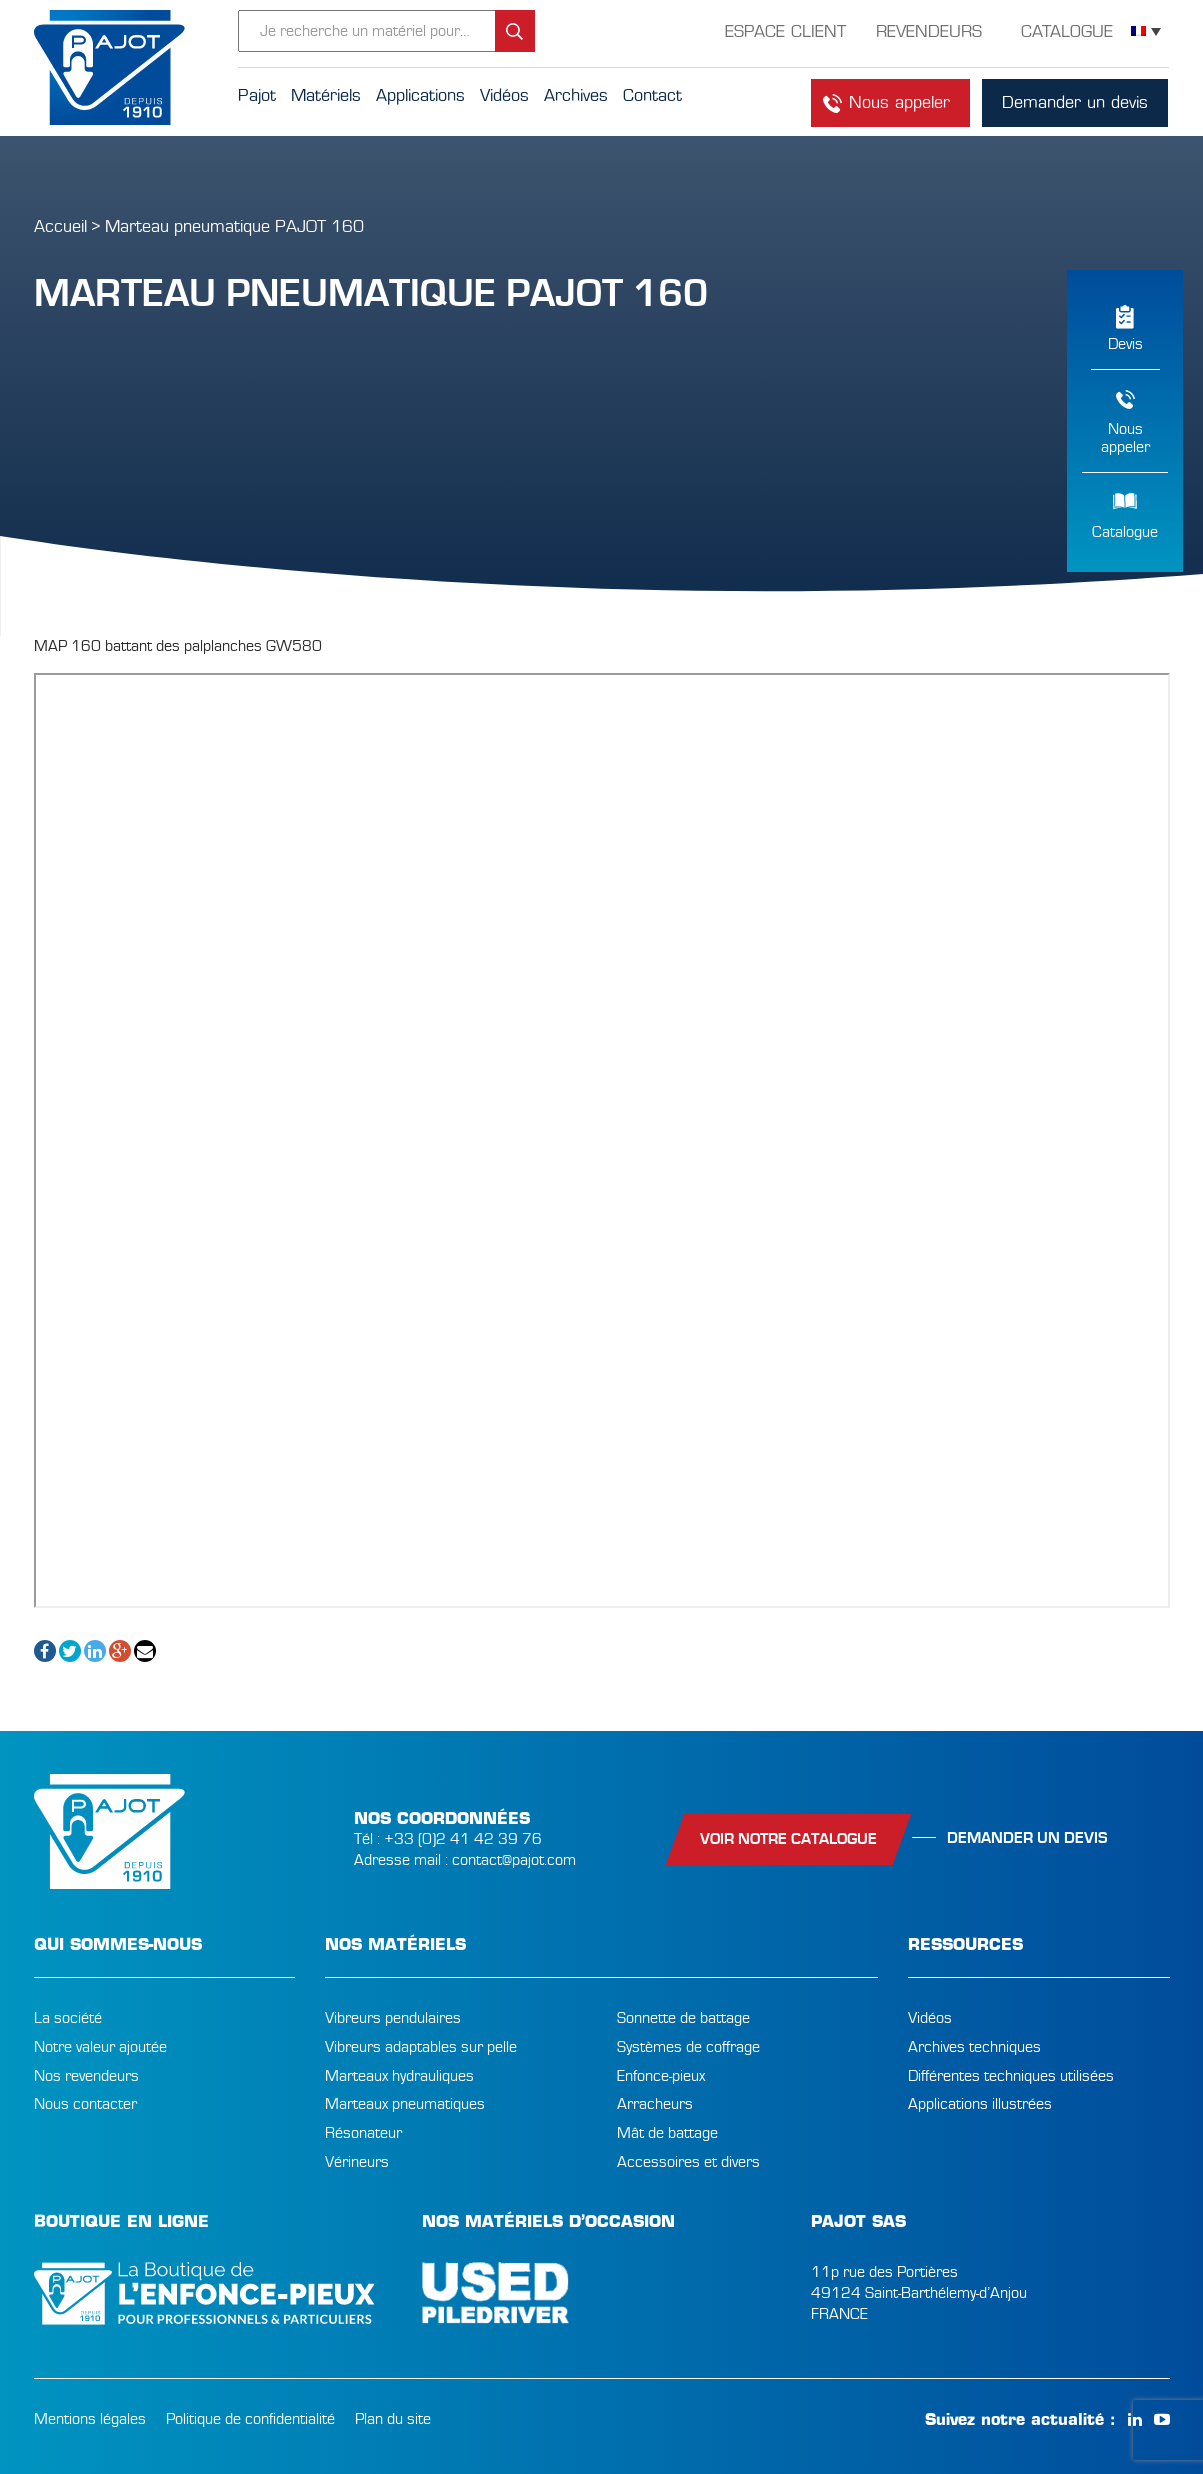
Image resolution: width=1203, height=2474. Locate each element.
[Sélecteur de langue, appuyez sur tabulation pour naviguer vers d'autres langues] (1146, 31)
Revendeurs (929, 31)
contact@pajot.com (514, 1860)
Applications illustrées (980, 2104)
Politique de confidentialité (250, 2419)
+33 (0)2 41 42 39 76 (463, 1839)
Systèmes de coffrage (688, 2047)
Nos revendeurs (86, 2076)
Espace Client (785, 31)
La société (68, 2018)
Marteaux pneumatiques (405, 2104)
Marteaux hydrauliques (399, 2076)
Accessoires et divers (688, 2162)
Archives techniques (974, 2047)
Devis (1125, 344)
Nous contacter (85, 2104)
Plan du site (393, 2419)
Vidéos (930, 2018)
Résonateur (363, 2133)
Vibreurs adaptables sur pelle (421, 2047)
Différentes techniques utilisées (1011, 2076)
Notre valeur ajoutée (100, 2047)
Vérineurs (357, 2162)
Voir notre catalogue (788, 1839)
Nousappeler (1125, 438)
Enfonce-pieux (661, 2076)
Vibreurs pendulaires (393, 2018)
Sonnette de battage (683, 2018)
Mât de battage (667, 2133)
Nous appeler (899, 102)
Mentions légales (90, 2419)
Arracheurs (655, 2104)
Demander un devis (1075, 102)
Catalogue (1125, 532)
